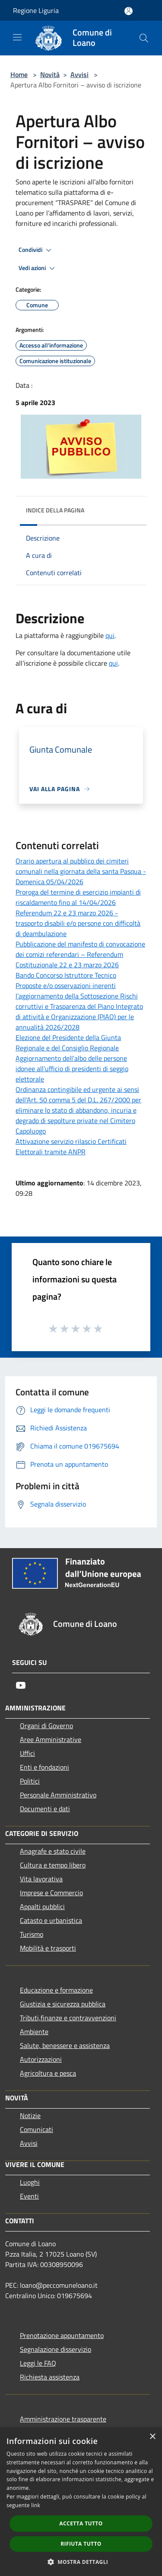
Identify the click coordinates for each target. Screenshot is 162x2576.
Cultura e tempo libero (53, 1865)
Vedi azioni (38, 268)
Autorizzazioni (41, 2059)
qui (109, 635)
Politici (30, 1781)
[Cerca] (144, 38)
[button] (81, 2561)
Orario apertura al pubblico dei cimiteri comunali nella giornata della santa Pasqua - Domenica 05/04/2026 (81, 871)
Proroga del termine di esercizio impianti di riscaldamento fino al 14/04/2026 (78, 897)
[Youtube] (20, 1685)
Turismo (31, 1934)
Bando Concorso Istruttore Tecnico (66, 975)
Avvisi (79, 74)
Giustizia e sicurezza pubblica (62, 2004)
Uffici (27, 1753)
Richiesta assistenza (49, 2377)
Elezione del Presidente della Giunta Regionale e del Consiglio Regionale (68, 1042)
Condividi (36, 250)
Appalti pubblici (42, 1906)
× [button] (152, 2437)
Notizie (30, 2115)
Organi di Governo (46, 1725)
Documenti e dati (45, 1808)
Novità (50, 74)
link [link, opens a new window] (35, 2505)
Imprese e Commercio (51, 1892)
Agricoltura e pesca (48, 2073)
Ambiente (34, 2031)
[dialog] (81, 2502)
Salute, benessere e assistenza (65, 2045)
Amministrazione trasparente (63, 2419)
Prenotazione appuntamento (62, 2335)
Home (19, 74)
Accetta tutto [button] (80, 2523)
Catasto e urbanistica (51, 1920)
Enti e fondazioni (44, 1767)
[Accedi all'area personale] (128, 11)
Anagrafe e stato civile (53, 1851)
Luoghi (30, 2182)
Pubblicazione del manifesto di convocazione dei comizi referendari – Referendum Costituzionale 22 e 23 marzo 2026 (80, 954)
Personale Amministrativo (58, 1795)
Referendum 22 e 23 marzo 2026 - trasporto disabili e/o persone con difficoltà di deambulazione (78, 923)
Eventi (29, 2196)
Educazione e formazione (56, 1990)
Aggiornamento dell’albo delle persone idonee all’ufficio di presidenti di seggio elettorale (72, 1068)
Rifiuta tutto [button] (81, 2543)
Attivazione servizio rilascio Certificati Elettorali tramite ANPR (71, 1146)
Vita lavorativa (41, 1879)
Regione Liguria (36, 10)
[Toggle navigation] (17, 37)
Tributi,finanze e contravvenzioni (68, 2017)
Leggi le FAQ (38, 2363)
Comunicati (36, 2129)
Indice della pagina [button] (55, 510)
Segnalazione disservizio (55, 2349)
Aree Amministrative (50, 1739)
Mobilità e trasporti (48, 1948)
